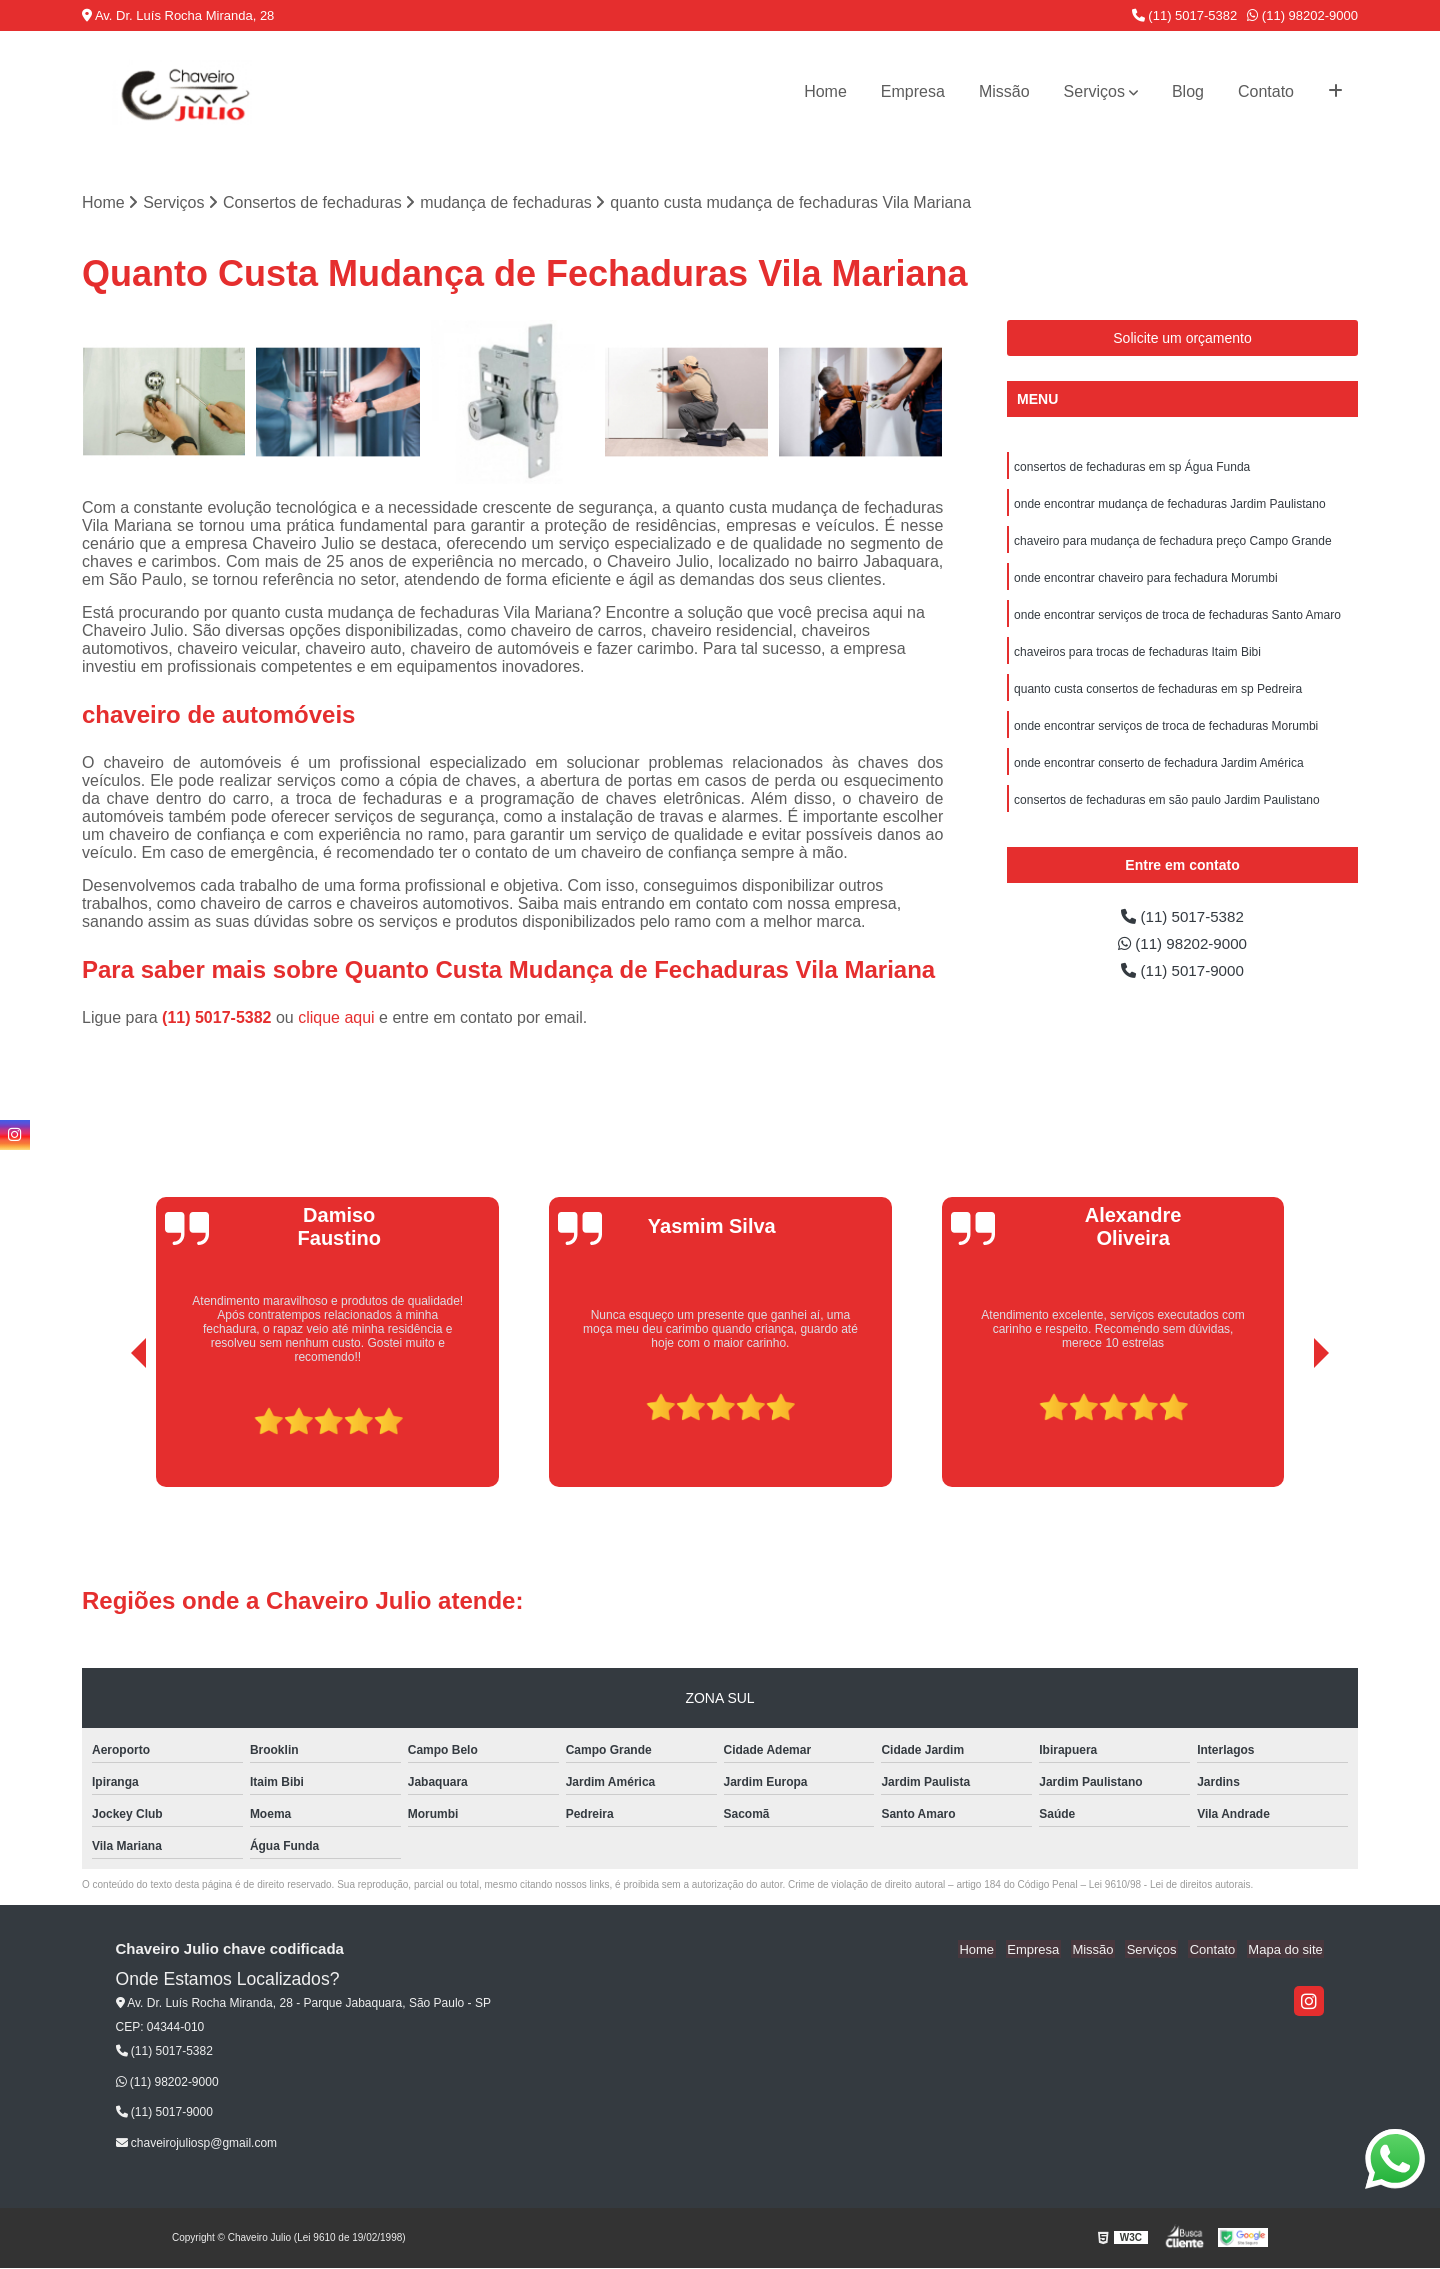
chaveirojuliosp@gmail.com (197, 2144)
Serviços (1094, 91)
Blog (1188, 91)
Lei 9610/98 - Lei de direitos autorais (1170, 1885)
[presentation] (111, 1431)
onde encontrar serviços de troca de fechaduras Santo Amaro (1177, 619)
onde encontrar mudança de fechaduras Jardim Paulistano (1170, 505)
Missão (1004, 91)
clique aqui (336, 1018)
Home (825, 91)
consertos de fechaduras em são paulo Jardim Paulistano (1167, 809)
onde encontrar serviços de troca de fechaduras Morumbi (1166, 733)
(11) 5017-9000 (1183, 982)
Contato (1266, 91)
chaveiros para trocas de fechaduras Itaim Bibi (1137, 657)
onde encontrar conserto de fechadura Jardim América (1159, 771)
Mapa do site (1287, 1950)
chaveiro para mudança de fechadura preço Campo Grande (1173, 543)
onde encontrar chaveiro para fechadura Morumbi (1145, 581)
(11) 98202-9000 (1302, 15)
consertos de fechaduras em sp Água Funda (1132, 467)
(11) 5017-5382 (1185, 15)
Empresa (913, 91)
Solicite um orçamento (1182, 338)
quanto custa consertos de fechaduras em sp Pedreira (1158, 695)
